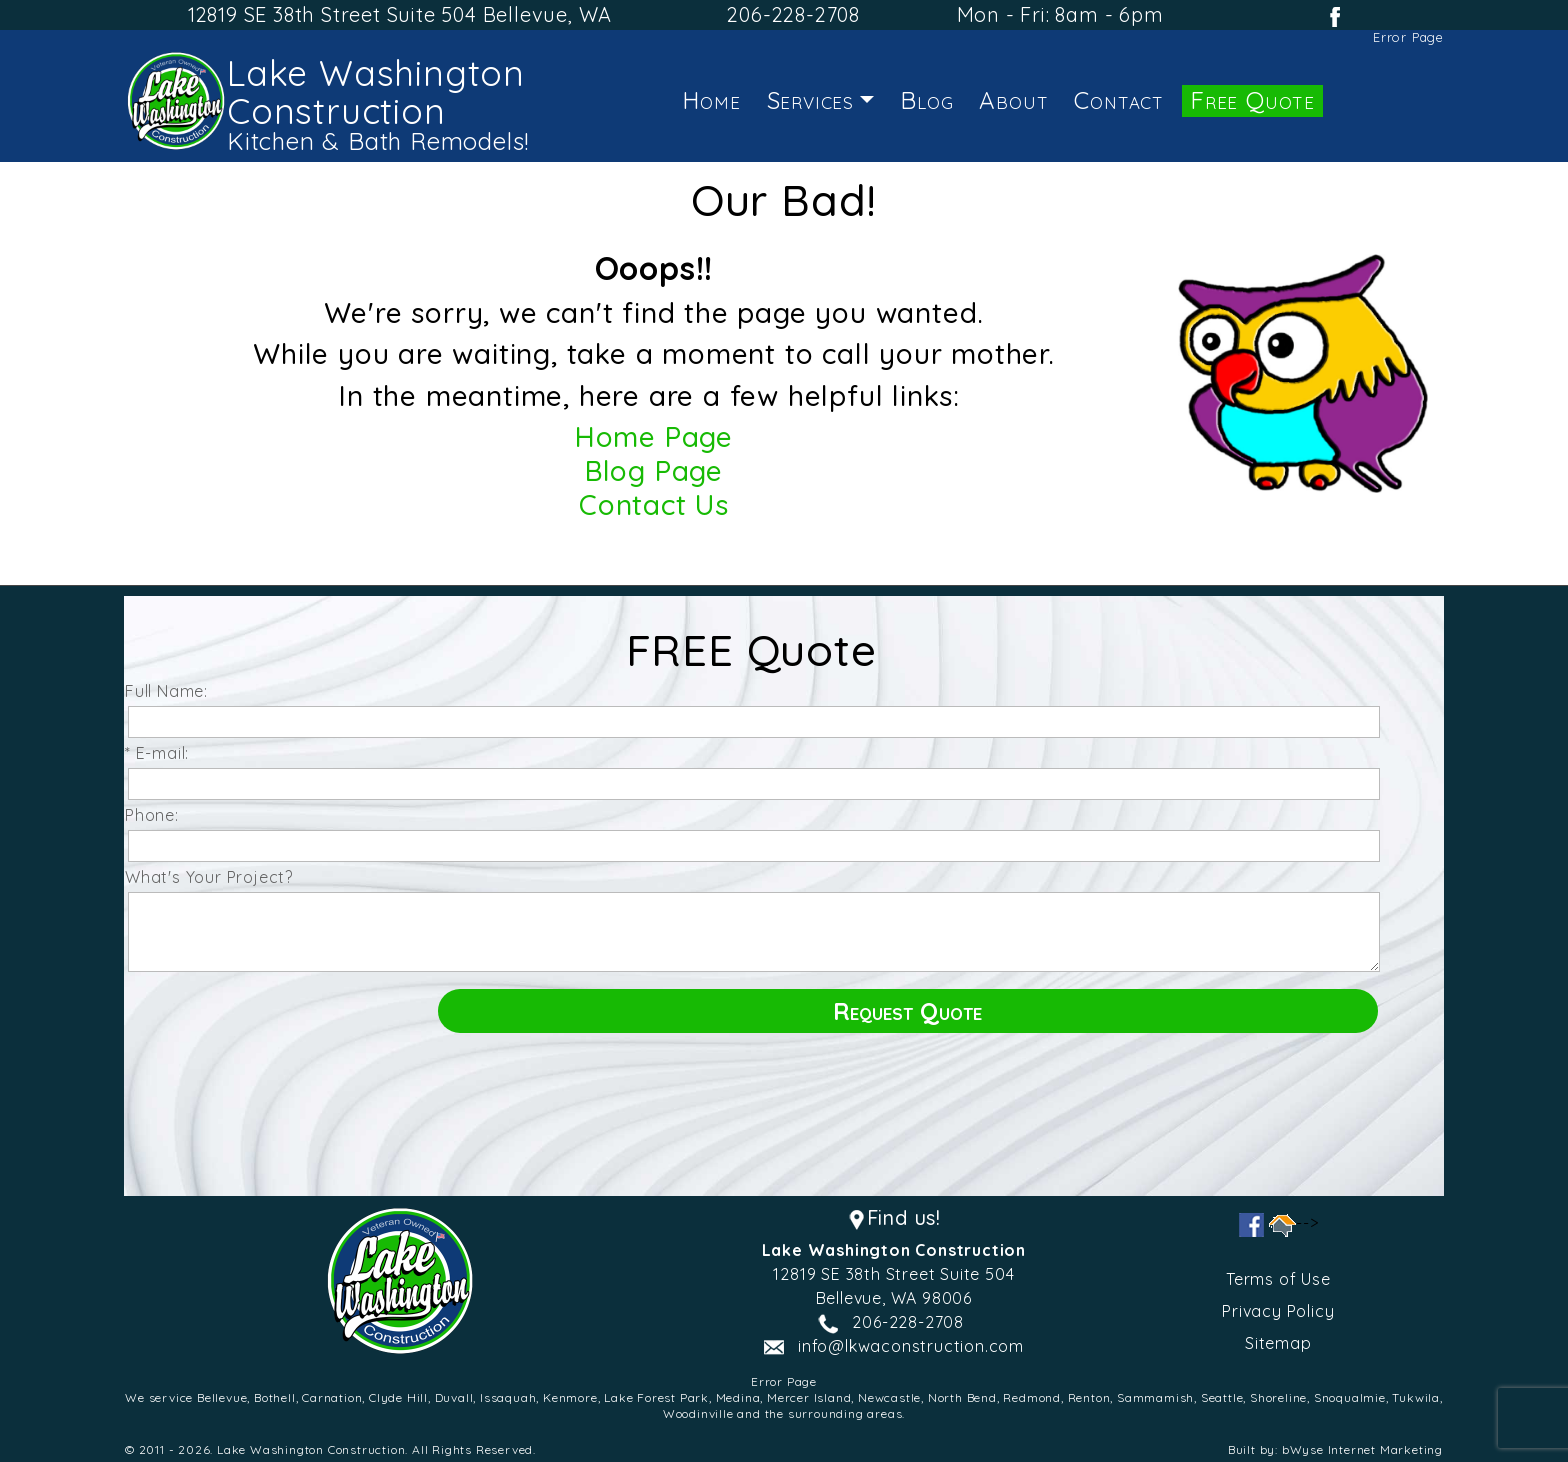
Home (711, 100)
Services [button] (810, 100)
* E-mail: (162, 753)
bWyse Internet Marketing (1362, 1449)
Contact (1119, 100)
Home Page (654, 436)
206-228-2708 (793, 14)
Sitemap (1278, 1343)
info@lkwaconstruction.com (911, 1346)
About (1013, 100)
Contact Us (654, 504)
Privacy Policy (1278, 1311)
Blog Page (654, 470)
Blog (926, 100)
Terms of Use (1278, 1279)
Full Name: (171, 691)
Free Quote (1252, 100)
